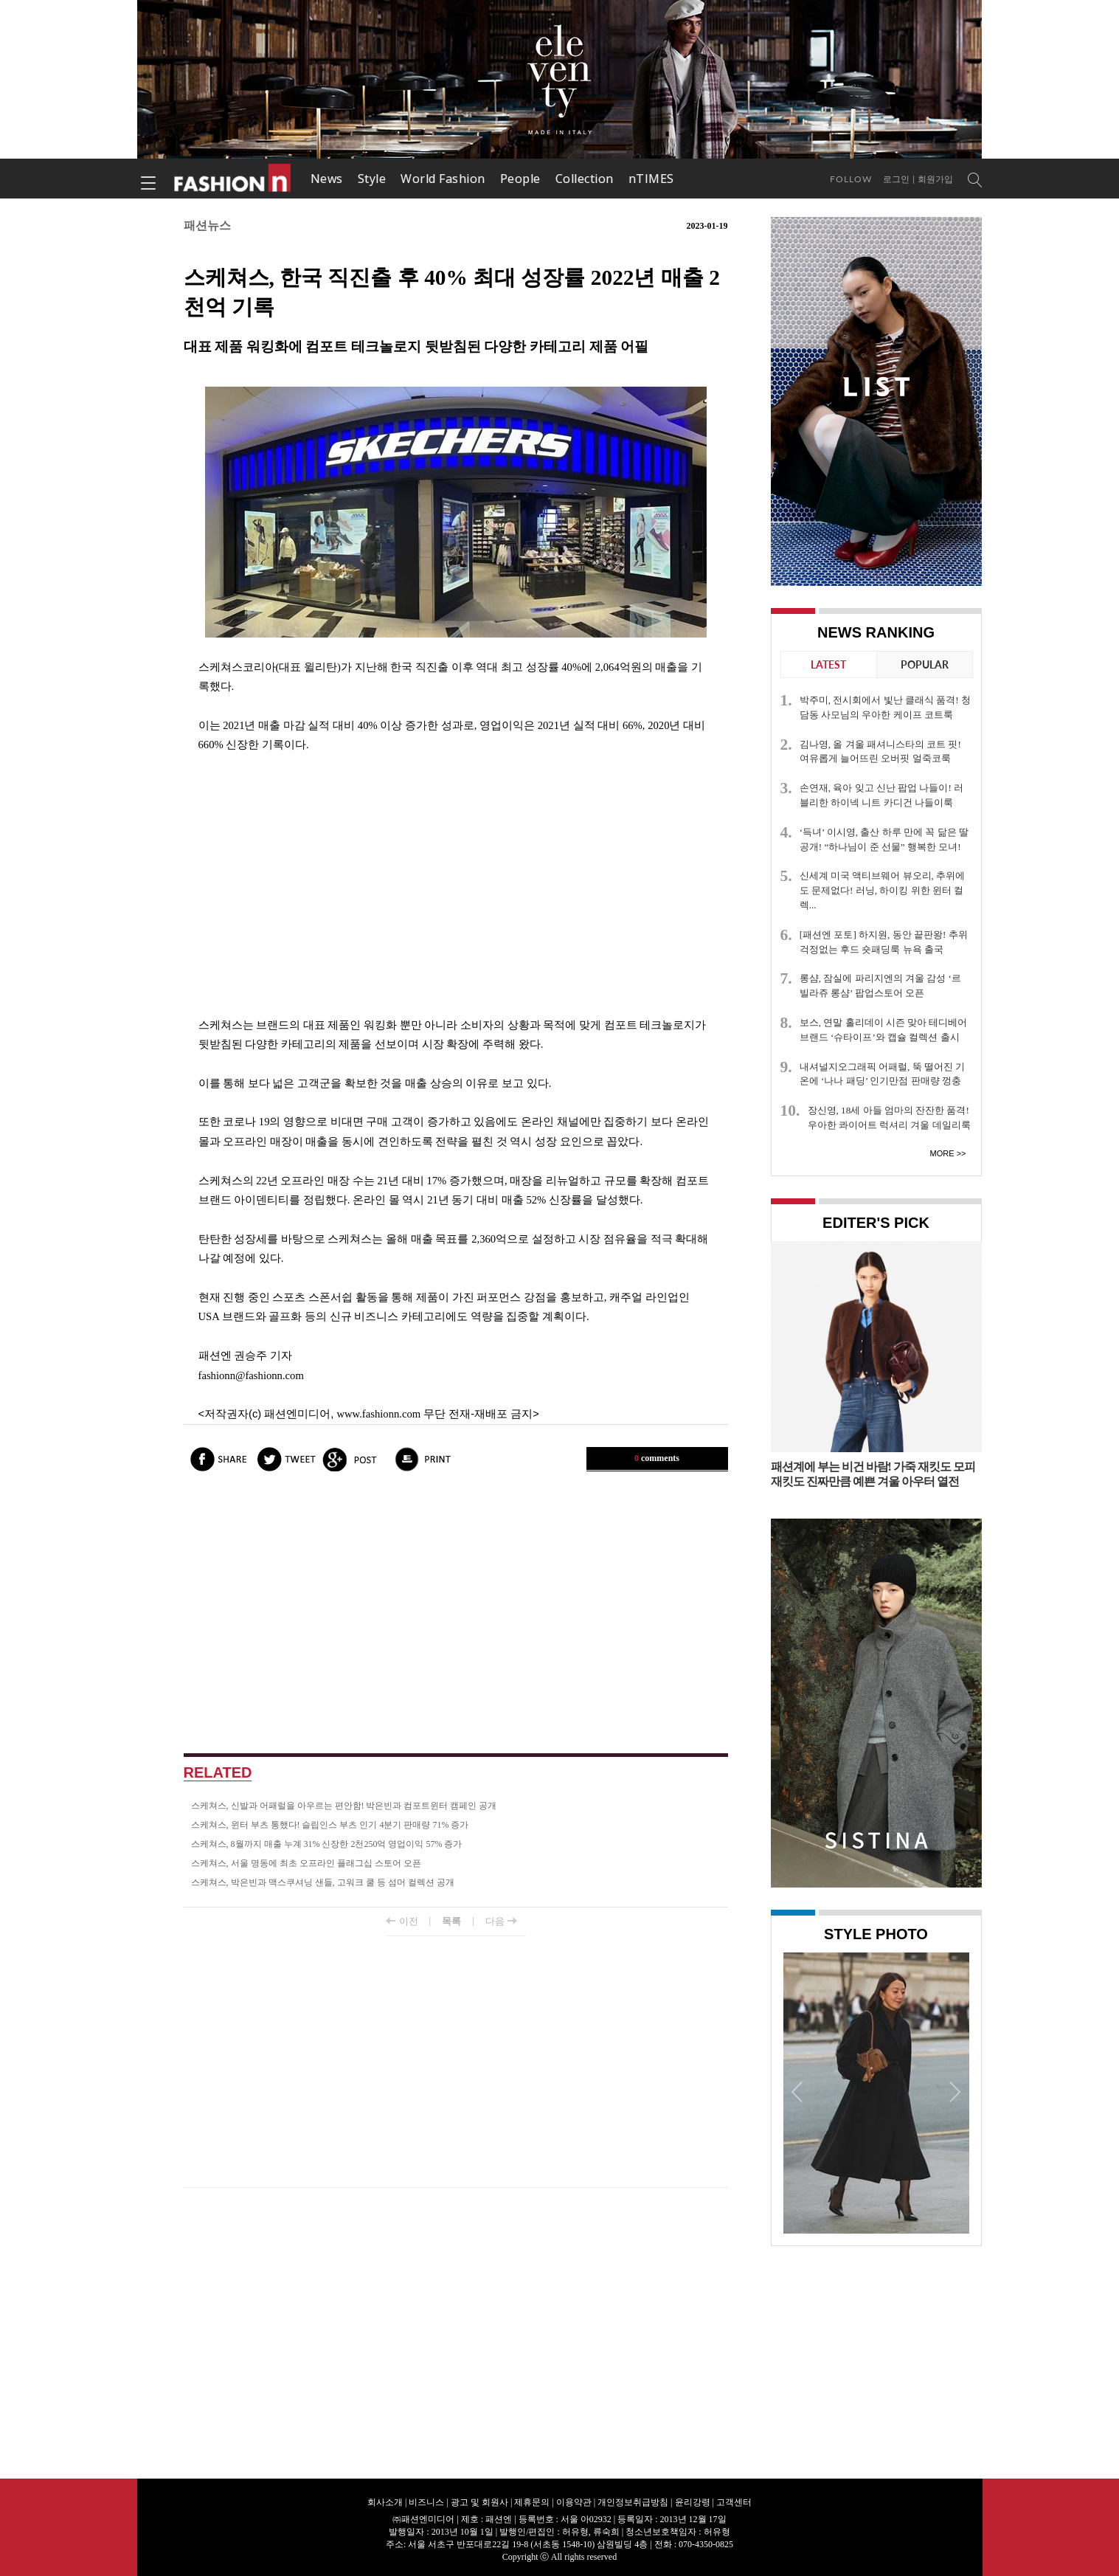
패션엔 (233, 178)
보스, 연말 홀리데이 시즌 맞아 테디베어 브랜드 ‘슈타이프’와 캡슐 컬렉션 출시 (884, 1030)
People (520, 178)
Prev (798, 2091)
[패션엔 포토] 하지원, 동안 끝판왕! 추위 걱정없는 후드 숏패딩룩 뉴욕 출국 (884, 942)
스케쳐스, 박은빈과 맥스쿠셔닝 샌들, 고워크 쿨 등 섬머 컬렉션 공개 (322, 1882)
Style (372, 178)
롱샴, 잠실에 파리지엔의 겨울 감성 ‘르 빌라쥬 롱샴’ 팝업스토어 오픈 (880, 985)
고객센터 (734, 2502)
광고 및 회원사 (479, 2502)
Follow (851, 178)
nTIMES (651, 178)
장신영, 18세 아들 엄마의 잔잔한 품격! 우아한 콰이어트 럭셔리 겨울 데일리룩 (889, 1117)
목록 (451, 1921)
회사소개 (385, 2502)
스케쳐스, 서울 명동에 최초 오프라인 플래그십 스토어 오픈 (306, 1863)
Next (954, 2091)
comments (656, 1458)
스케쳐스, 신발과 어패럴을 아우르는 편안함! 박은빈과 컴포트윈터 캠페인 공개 (344, 1805)
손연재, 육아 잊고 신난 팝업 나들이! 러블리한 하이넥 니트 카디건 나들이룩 (881, 795)
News (327, 178)
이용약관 (574, 2502)
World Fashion (443, 178)
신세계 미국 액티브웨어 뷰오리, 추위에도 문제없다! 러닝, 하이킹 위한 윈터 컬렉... (882, 890)
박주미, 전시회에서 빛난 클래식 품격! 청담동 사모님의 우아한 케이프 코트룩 (885, 707)
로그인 (896, 179)
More (942, 1153)
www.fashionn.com (378, 1414)
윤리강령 (692, 2502)
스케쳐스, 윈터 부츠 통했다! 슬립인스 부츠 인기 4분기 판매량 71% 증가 (330, 1825)
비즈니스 (426, 2502)
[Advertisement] (455, 884)
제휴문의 (532, 2502)
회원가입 (935, 179)
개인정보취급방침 (632, 2502)
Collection (584, 178)
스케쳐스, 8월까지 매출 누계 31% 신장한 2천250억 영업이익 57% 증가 (327, 1844)
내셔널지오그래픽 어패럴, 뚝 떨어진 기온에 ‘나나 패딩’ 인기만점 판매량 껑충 (882, 1074)
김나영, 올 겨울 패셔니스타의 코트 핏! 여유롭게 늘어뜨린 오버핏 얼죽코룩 (880, 751)
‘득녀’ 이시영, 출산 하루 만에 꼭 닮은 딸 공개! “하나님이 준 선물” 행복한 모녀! (884, 839)
